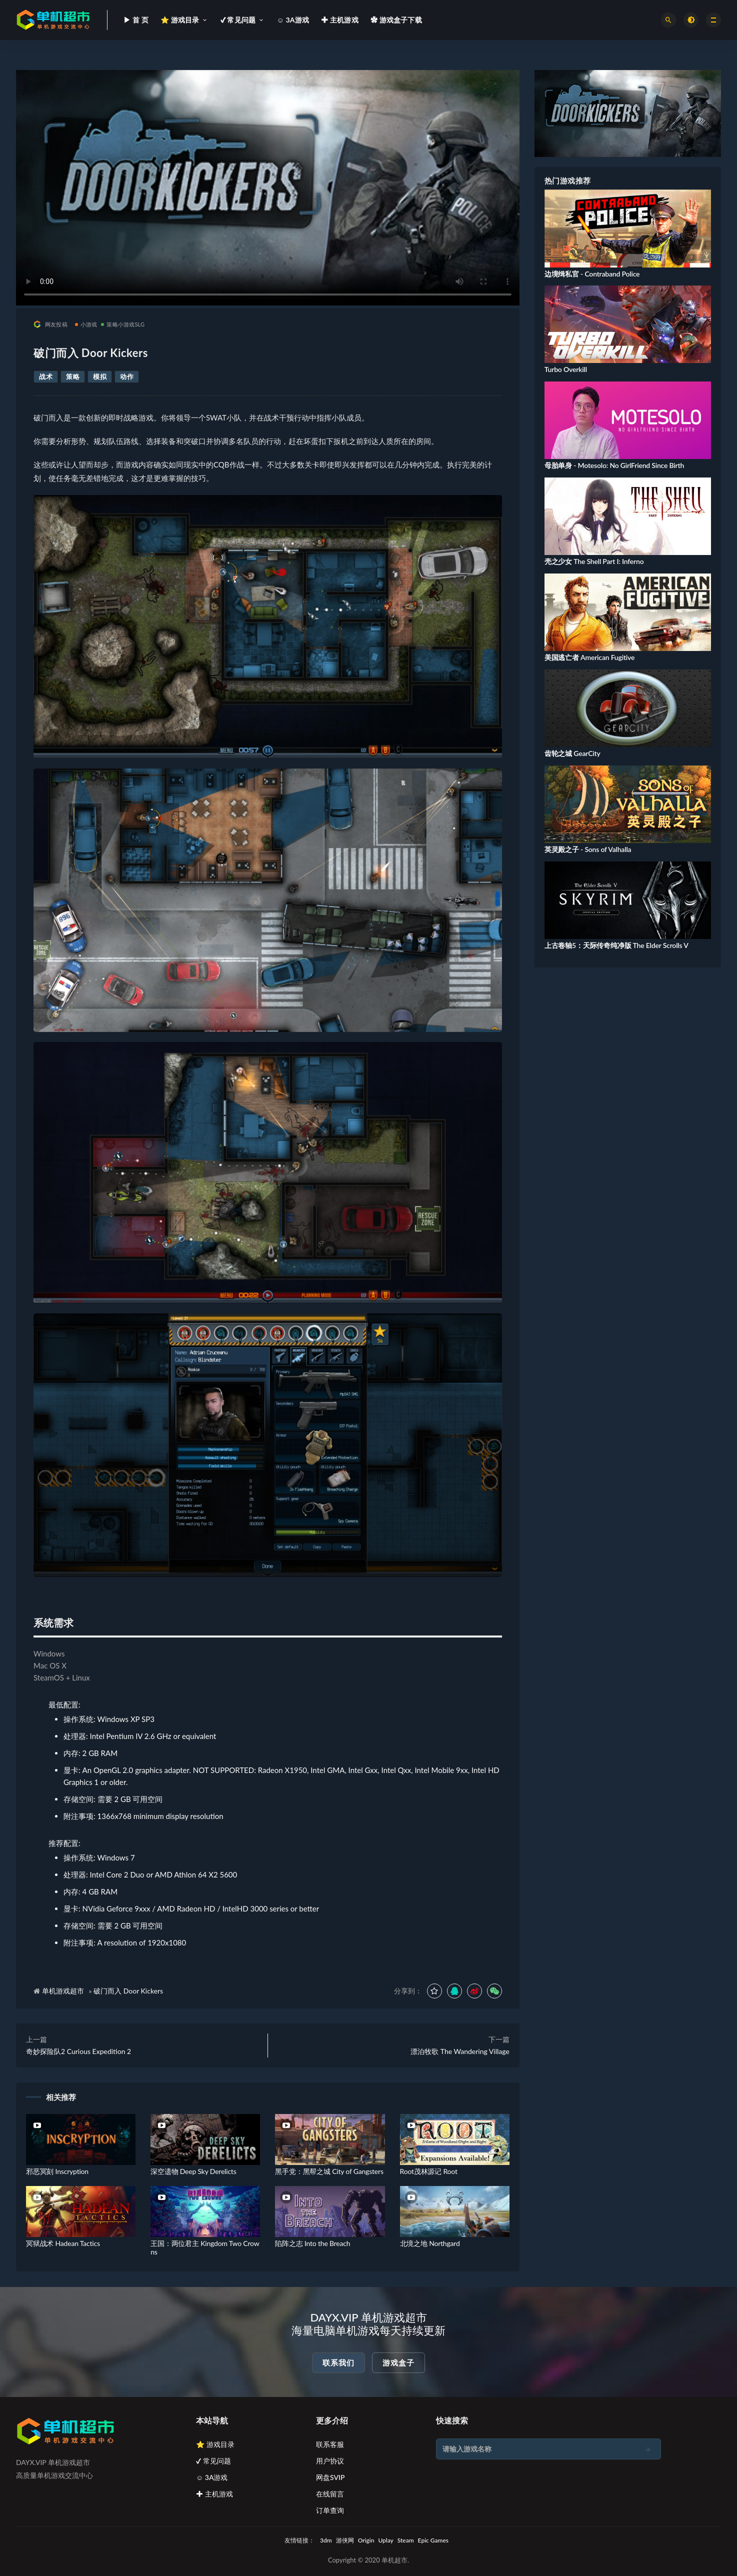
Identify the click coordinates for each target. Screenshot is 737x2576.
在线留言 (330, 2494)
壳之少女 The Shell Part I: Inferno (594, 561)
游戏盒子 (398, 2362)
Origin (366, 2540)
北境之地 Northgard (430, 2243)
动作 (127, 376)
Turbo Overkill (565, 369)
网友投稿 (51, 324)
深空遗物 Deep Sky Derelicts (193, 2171)
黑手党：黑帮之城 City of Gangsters (329, 2171)
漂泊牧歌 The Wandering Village (460, 2051)
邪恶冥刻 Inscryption (57, 2171)
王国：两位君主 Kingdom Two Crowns (204, 2247)
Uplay (385, 2540)
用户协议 (330, 2460)
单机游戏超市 (63, 1990)
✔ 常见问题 (213, 2460)
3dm (326, 2540)
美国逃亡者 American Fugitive (589, 657)
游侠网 (345, 2540)
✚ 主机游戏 (214, 2494)
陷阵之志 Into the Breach (312, 2243)
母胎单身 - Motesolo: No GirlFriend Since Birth (614, 465)
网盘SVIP (330, 2477)
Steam (406, 2540)
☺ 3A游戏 (212, 2477)
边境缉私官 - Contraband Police (592, 274)
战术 (45, 376)
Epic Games (433, 2540)
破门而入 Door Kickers (128, 1990)
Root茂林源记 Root (429, 2171)
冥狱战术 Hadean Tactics (63, 2243)
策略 (73, 376)
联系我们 (338, 2362)
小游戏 (86, 324)
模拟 (99, 376)
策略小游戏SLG (122, 324)
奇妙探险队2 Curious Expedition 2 (78, 2051)
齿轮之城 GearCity (572, 753)
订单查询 (330, 2510)
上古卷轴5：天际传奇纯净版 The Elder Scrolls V (616, 945)
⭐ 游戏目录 (215, 2444)
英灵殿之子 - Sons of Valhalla (588, 849)
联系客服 (330, 2444)
